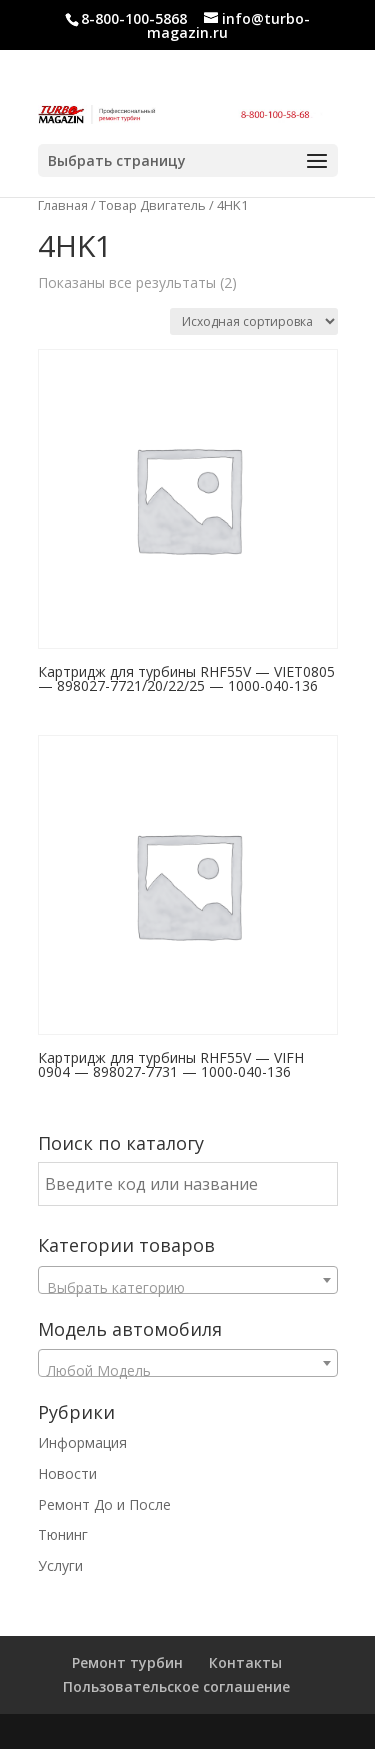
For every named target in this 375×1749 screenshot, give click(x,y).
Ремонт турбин (127, 1662)
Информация (82, 1442)
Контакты (245, 1662)
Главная (63, 205)
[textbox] (188, 1288)
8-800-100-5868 (134, 18)
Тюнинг (63, 1534)
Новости (67, 1473)
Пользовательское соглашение (176, 1686)
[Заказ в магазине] (254, 321)
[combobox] (188, 1280)
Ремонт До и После (104, 1504)
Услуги (60, 1565)
